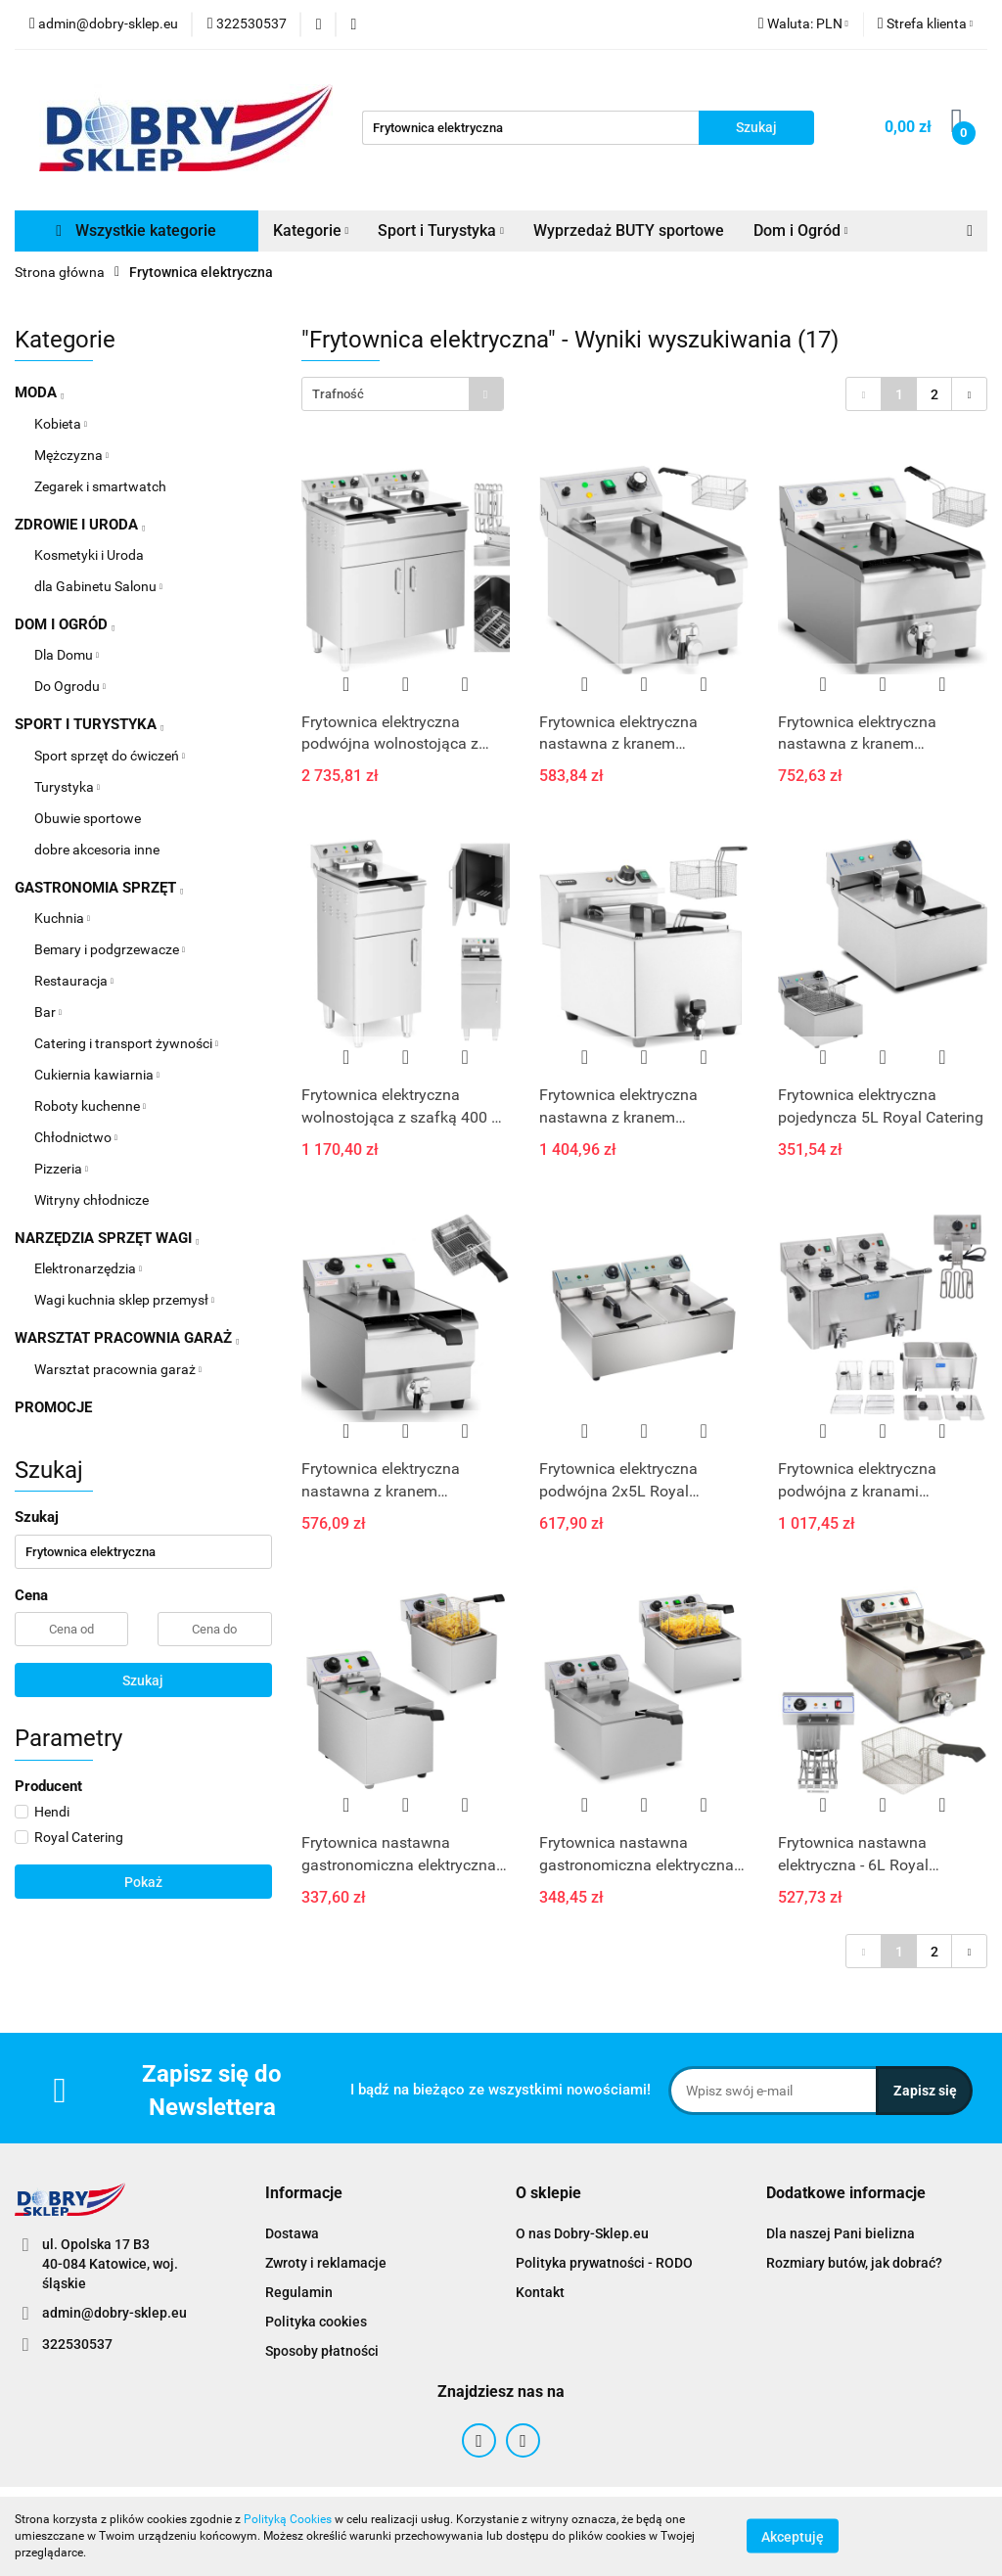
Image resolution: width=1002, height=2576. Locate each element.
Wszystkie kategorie (136, 230)
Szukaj (142, 1680)
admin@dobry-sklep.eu (114, 2313)
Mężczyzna (71, 455)
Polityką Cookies (288, 2519)
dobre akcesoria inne (96, 849)
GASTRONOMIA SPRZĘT (99, 888)
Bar (48, 1012)
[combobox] (402, 394)
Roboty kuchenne (90, 1106)
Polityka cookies (316, 2321)
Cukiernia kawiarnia (96, 1074)
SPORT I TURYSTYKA (89, 724)
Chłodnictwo (75, 1137)
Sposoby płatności (322, 2351)
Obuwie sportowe (87, 818)
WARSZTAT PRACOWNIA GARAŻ (127, 1338)
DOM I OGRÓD (64, 624)
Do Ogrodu (70, 686)
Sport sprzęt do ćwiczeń (109, 755)
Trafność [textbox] (338, 394)
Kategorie (311, 230)
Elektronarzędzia (88, 1268)
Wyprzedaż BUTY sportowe (628, 230)
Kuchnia (62, 918)
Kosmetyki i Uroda (89, 555)
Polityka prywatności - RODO (604, 2263)
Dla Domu (66, 655)
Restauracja (74, 981)
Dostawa (292, 2233)
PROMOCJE (53, 1407)
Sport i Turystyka (441, 230)
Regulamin (299, 2292)
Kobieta (60, 424)
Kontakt (540, 2292)
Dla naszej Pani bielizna (840, 2233)
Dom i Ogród (800, 230)
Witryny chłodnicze (91, 1200)
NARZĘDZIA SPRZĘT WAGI (107, 1238)
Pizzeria (61, 1168)
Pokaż (143, 1882)
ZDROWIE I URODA (80, 524)
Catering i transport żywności (126, 1043)
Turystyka (67, 787)
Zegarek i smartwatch (100, 486)
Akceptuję (792, 2537)
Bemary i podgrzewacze (109, 949)
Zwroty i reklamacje (326, 2263)
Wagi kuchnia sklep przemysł (124, 1300)
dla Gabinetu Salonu (98, 586)
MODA (39, 392)
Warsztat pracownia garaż (118, 1369)
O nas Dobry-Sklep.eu (582, 2233)
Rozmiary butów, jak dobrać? (854, 2263)
